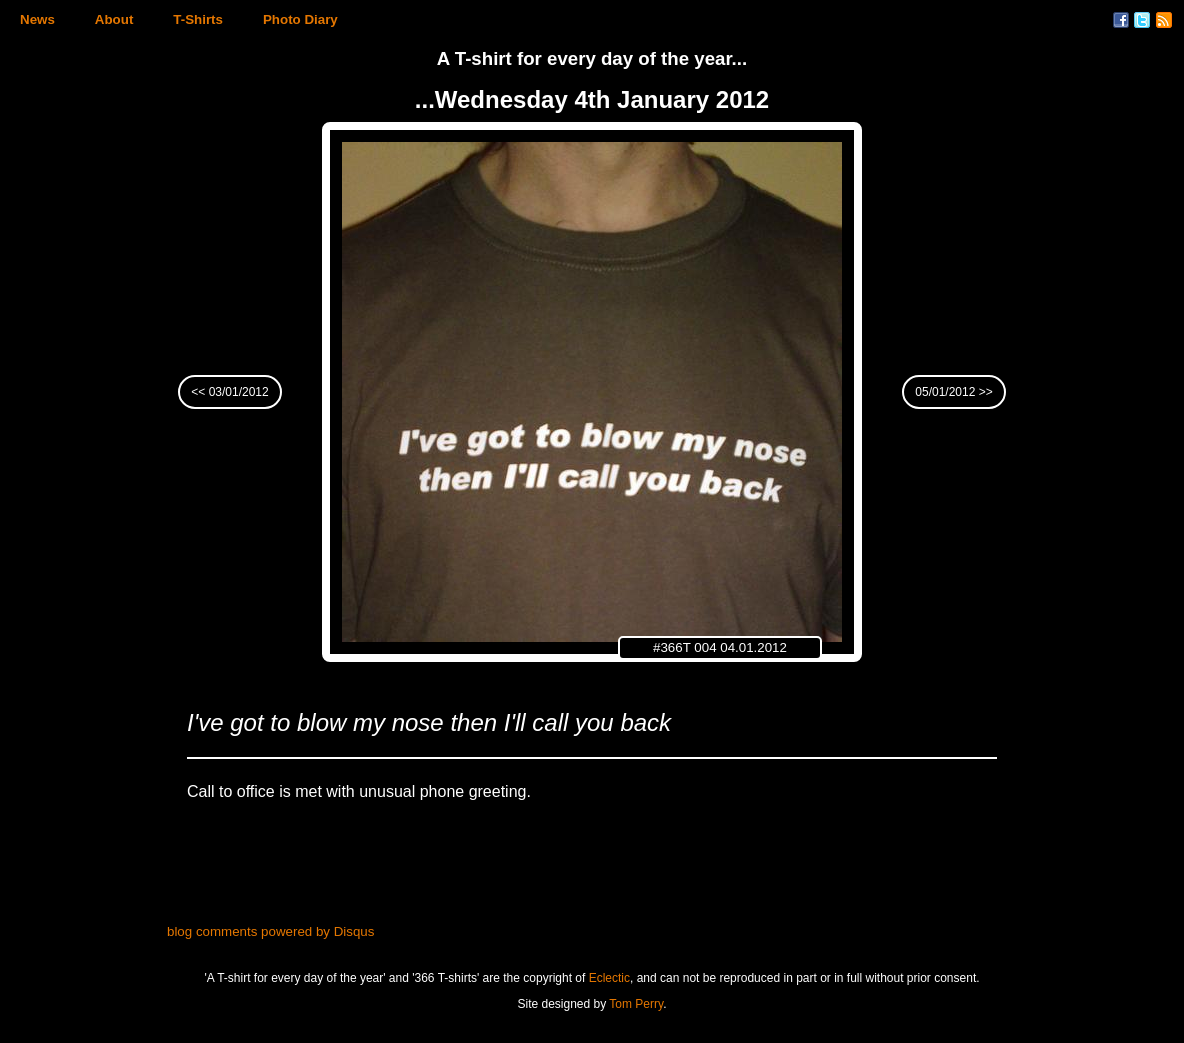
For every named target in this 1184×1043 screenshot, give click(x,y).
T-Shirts (198, 19)
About (114, 19)
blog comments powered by (270, 931)
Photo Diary (300, 19)
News (37, 19)
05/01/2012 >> (953, 392)
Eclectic (609, 978)
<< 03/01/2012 (229, 392)
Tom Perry (636, 1004)
